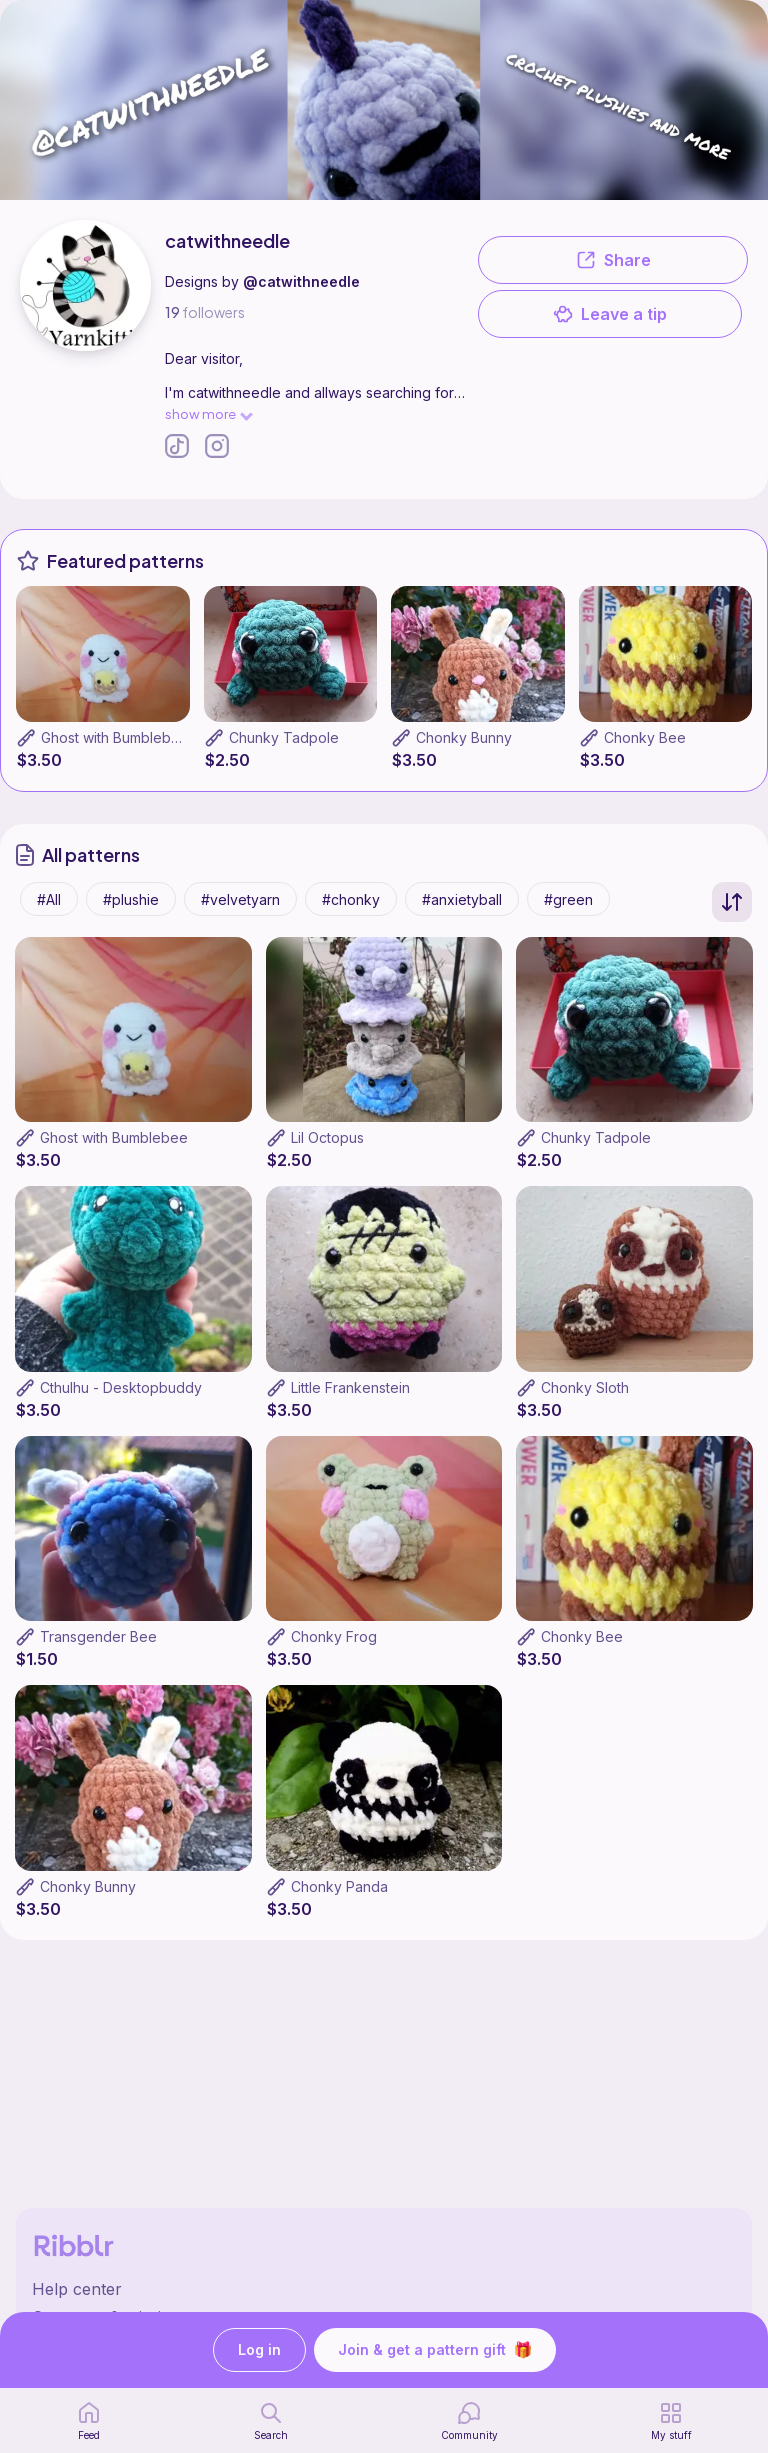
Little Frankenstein (350, 1387)
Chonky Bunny (464, 737)
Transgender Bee (98, 1636)
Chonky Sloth (585, 1387)
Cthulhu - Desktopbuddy (121, 1387)
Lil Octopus (327, 1137)
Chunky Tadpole (284, 737)
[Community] (469, 2421)
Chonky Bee (645, 737)
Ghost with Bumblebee (115, 737)
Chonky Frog (334, 1636)
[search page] (271, 2421)
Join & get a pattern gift (435, 2350)
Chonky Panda (339, 1886)
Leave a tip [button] (610, 314)
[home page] (89, 2421)
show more (208, 413)
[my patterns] (671, 2421)
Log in (259, 2350)
